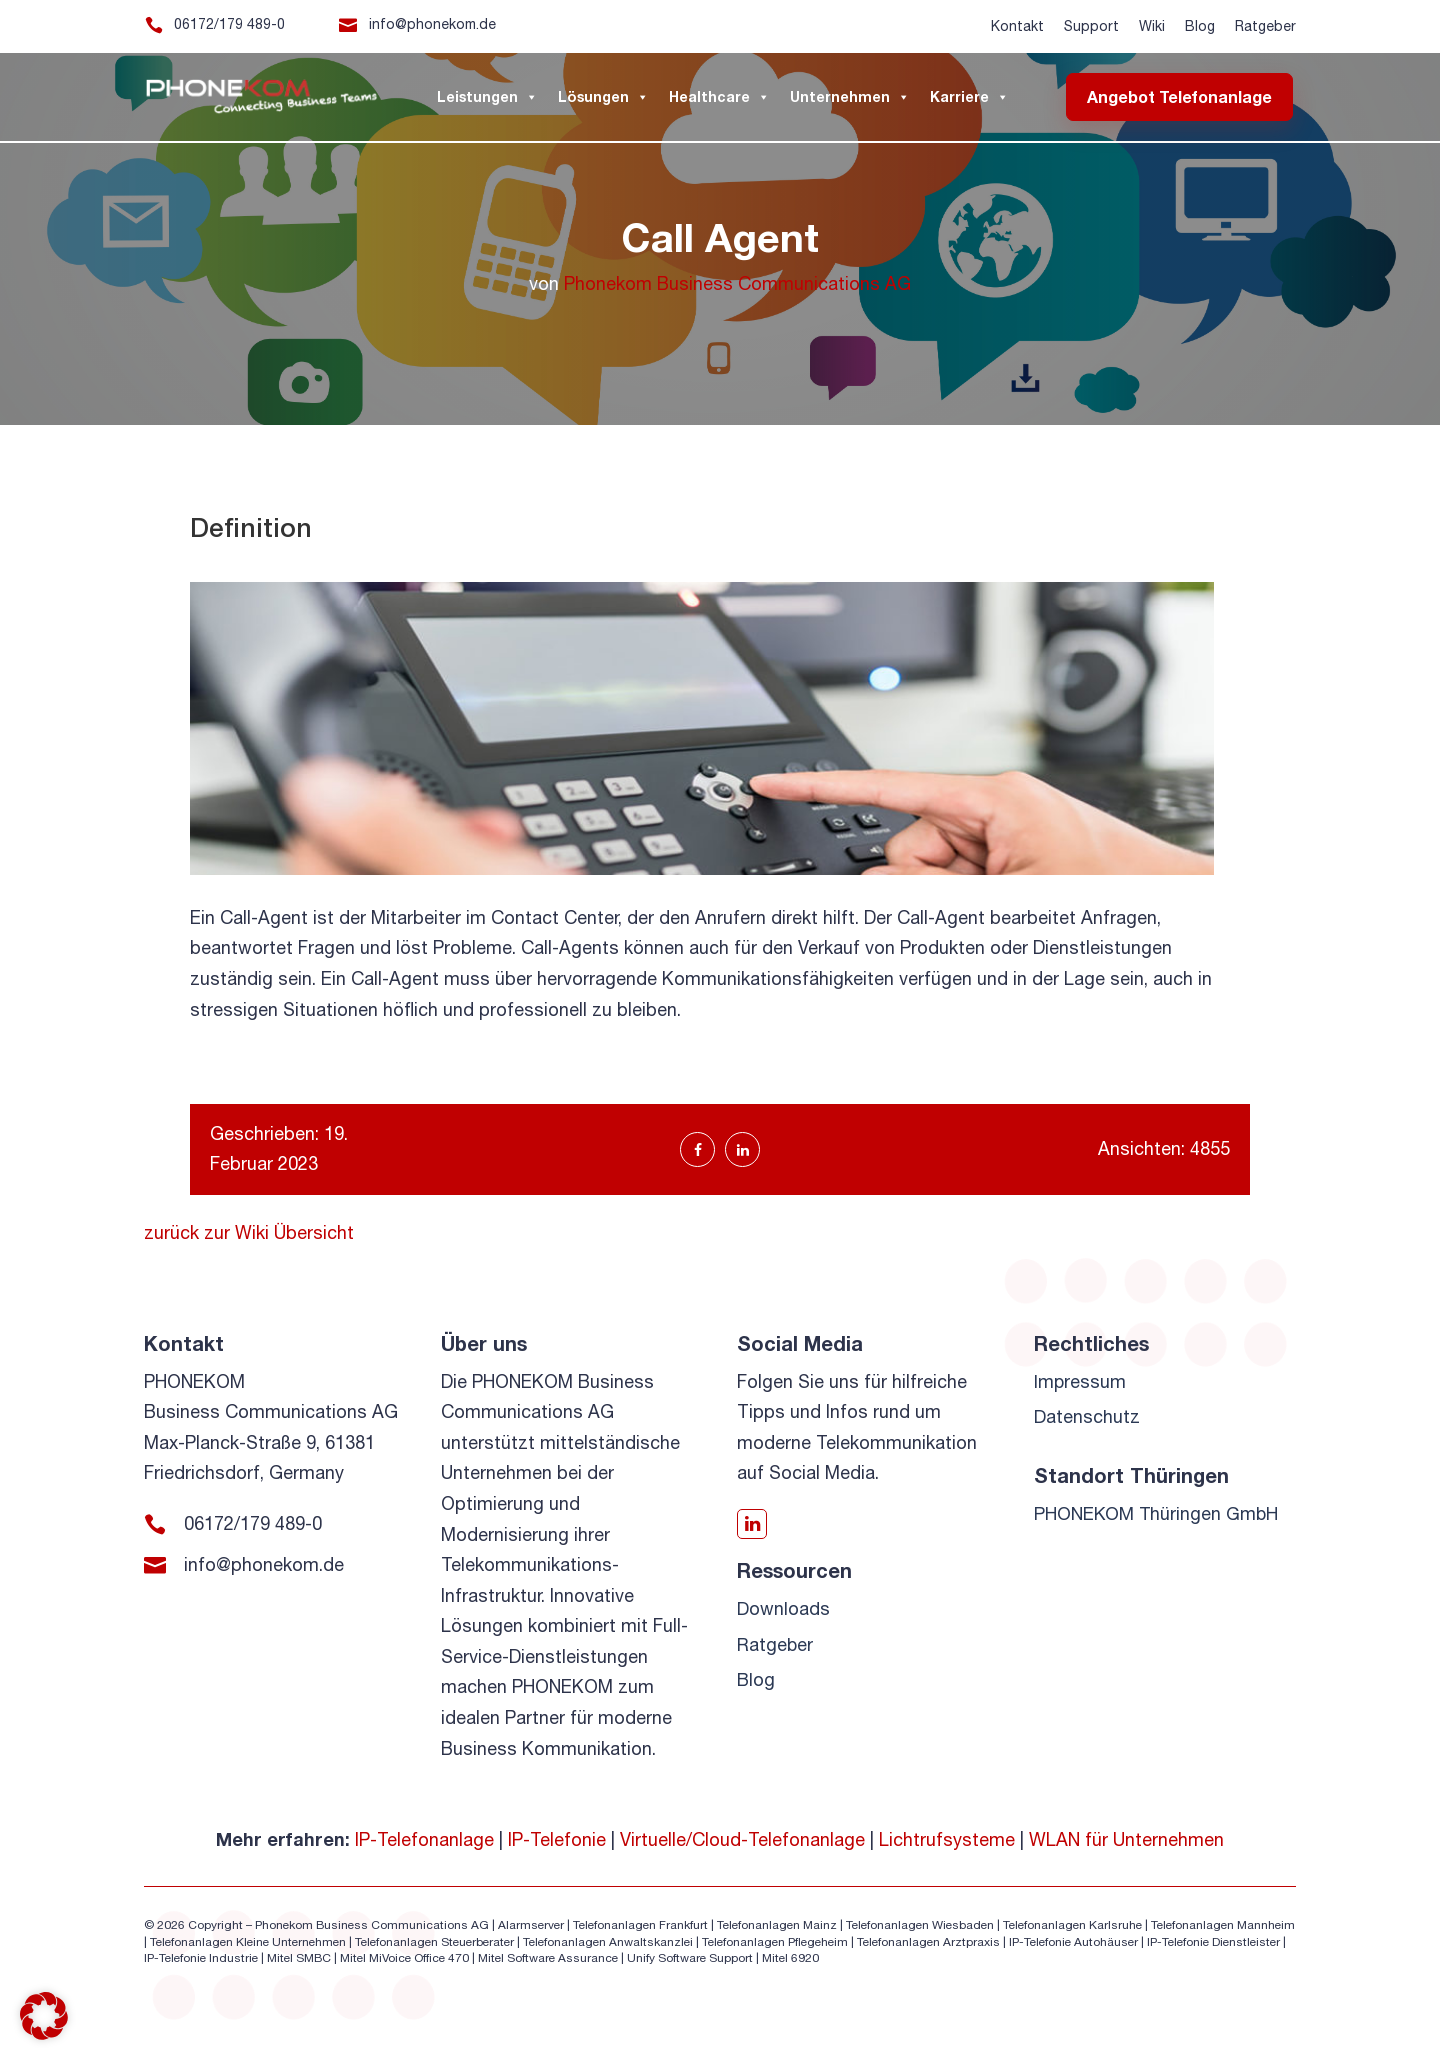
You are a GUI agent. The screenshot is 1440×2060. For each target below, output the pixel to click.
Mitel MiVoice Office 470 (404, 1958)
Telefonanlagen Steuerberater (434, 1942)
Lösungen (603, 97)
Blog (1200, 26)
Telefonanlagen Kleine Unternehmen (248, 1942)
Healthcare (719, 97)
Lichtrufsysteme (947, 1839)
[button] (44, 2016)
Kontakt (1017, 26)
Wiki (1152, 26)
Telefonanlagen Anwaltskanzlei (608, 1942)
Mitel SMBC (299, 1958)
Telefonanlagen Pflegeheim (775, 1942)
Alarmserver (531, 1925)
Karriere (969, 97)
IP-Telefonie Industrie (201, 1958)
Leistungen (487, 97)
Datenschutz (1087, 1416)
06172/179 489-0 (229, 24)
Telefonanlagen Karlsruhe (1072, 1925)
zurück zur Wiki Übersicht (249, 1232)
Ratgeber (1265, 26)
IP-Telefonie (557, 1839)
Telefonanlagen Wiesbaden (920, 1925)
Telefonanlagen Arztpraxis (928, 1942)
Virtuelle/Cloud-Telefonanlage (742, 1839)
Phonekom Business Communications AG (737, 283)
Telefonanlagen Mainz (777, 1925)
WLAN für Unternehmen (1126, 1839)
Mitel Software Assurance (548, 1958)
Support (1091, 26)
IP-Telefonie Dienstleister (1213, 1942)
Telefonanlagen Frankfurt (640, 1925)
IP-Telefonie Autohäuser (1073, 1942)
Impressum (1080, 1381)
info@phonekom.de (432, 24)
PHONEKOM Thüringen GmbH (1157, 1513)
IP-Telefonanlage (424, 1839)
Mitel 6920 (790, 1958)
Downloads (783, 1608)
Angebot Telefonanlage (1179, 96)
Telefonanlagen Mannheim (1223, 1925)
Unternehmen (850, 97)
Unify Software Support (690, 1958)
